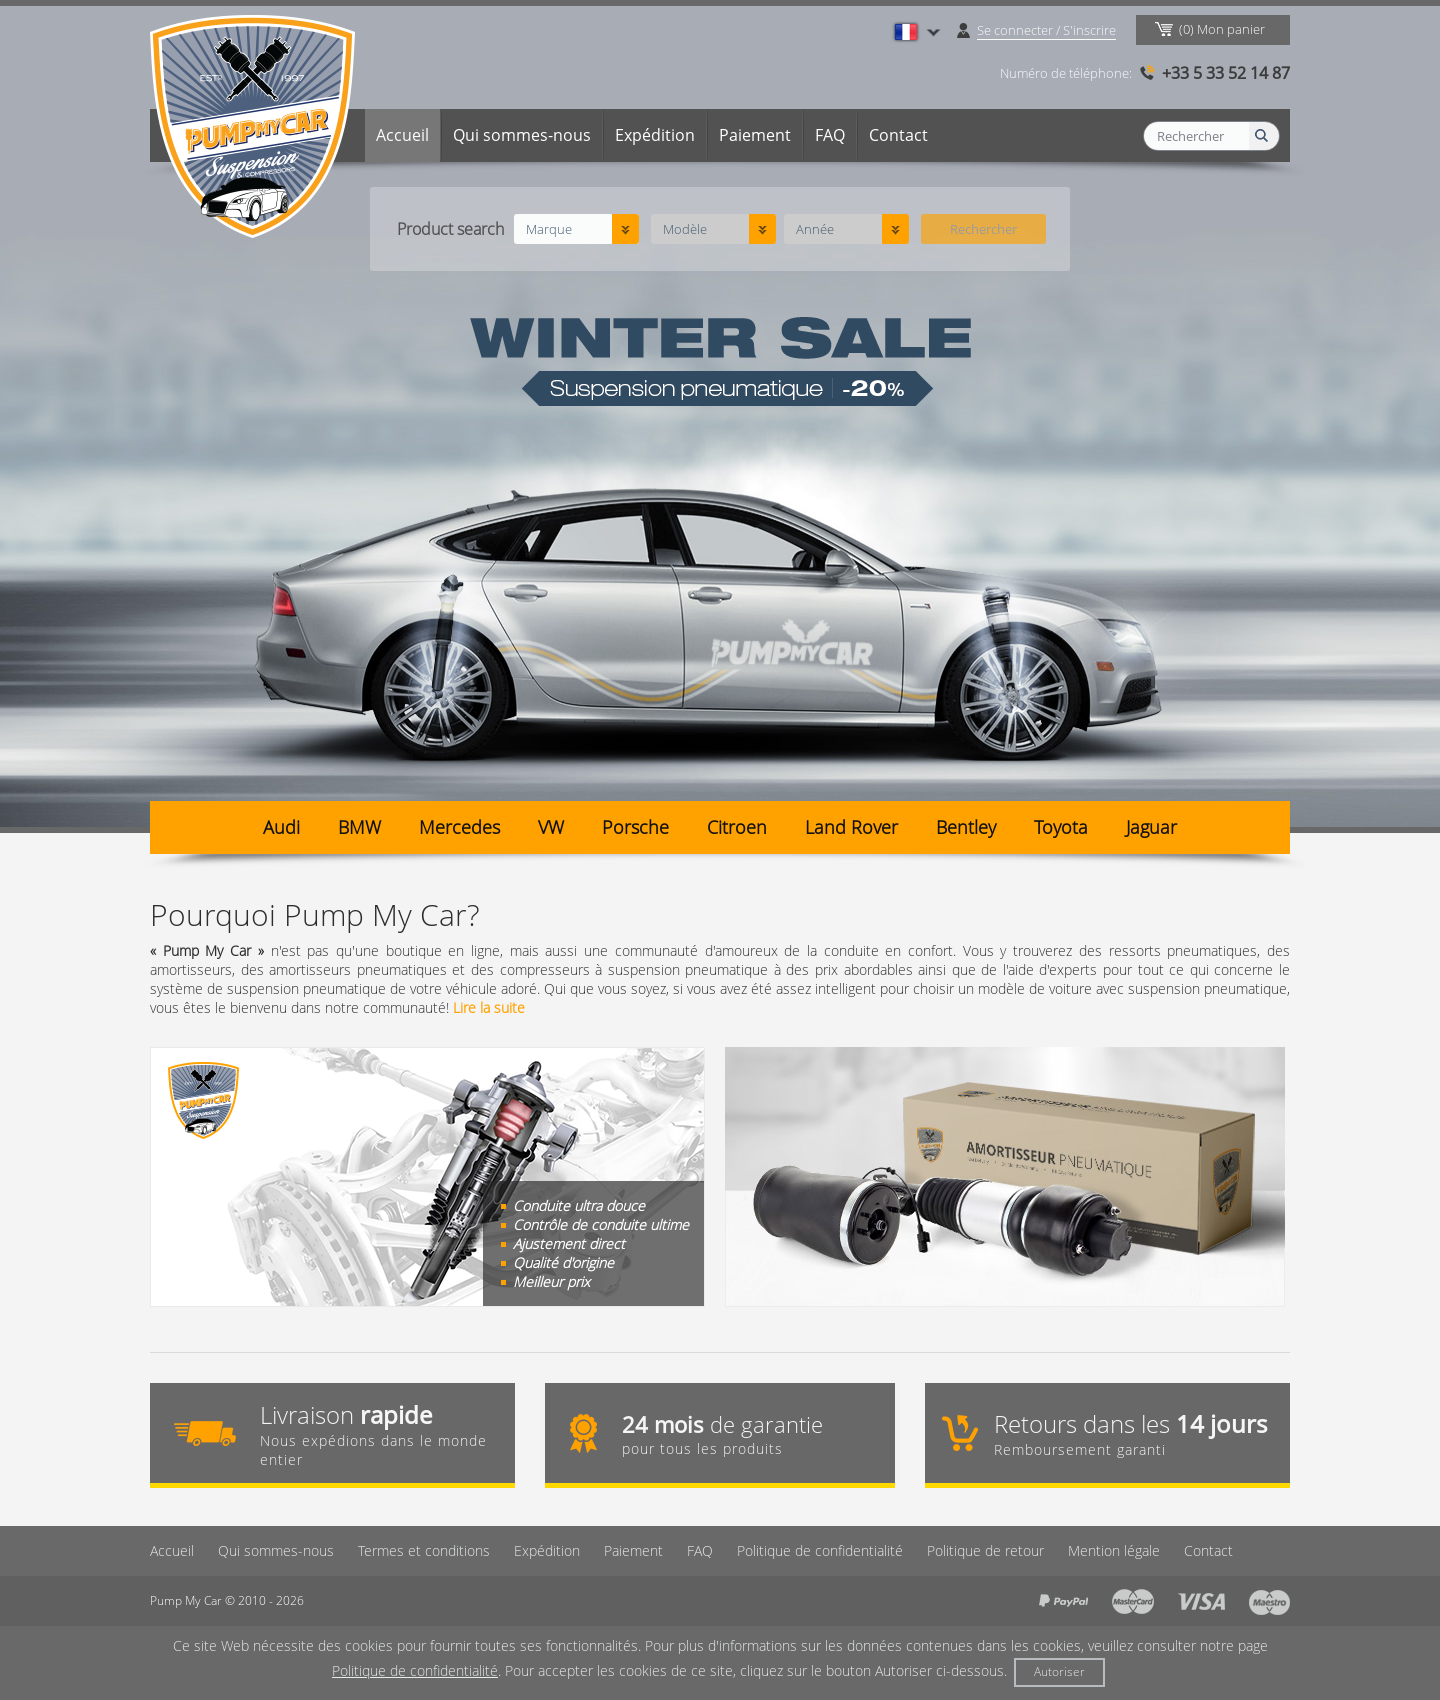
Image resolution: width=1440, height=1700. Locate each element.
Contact (898, 135)
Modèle (685, 229)
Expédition (655, 135)
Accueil (402, 135)
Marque (549, 229)
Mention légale (1114, 1550)
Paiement (755, 135)
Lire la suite (489, 1007)
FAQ (830, 135)
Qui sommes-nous (522, 135)
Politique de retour (985, 1550)
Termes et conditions (424, 1550)
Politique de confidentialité (820, 1550)
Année (815, 229)
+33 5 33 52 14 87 (1226, 73)
